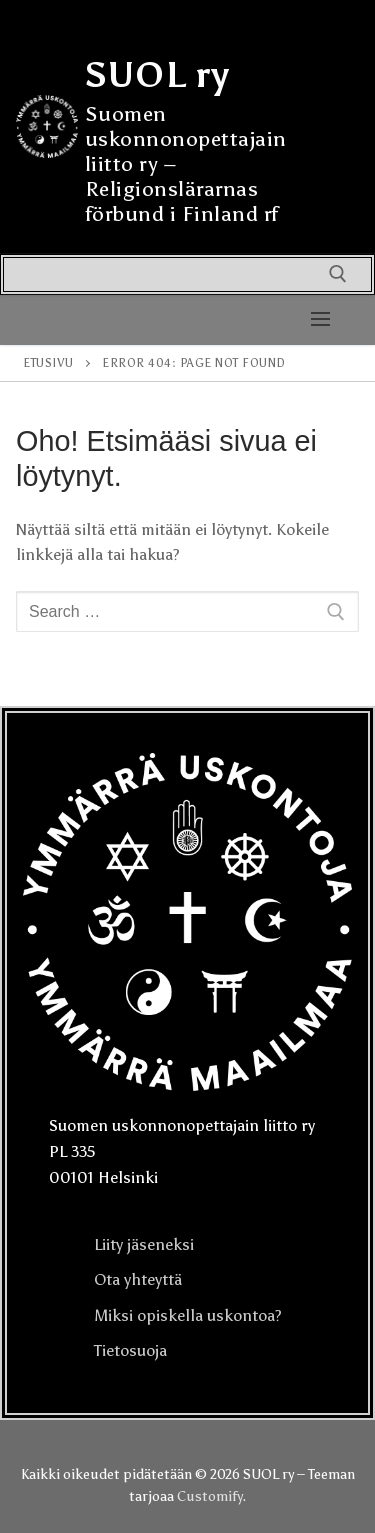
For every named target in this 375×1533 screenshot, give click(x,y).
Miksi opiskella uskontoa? (188, 1315)
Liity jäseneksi (144, 1244)
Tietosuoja (130, 1350)
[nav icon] (320, 320)
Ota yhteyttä (138, 1279)
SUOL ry (157, 75)
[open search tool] (338, 274)
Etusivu (48, 363)
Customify (209, 1496)
